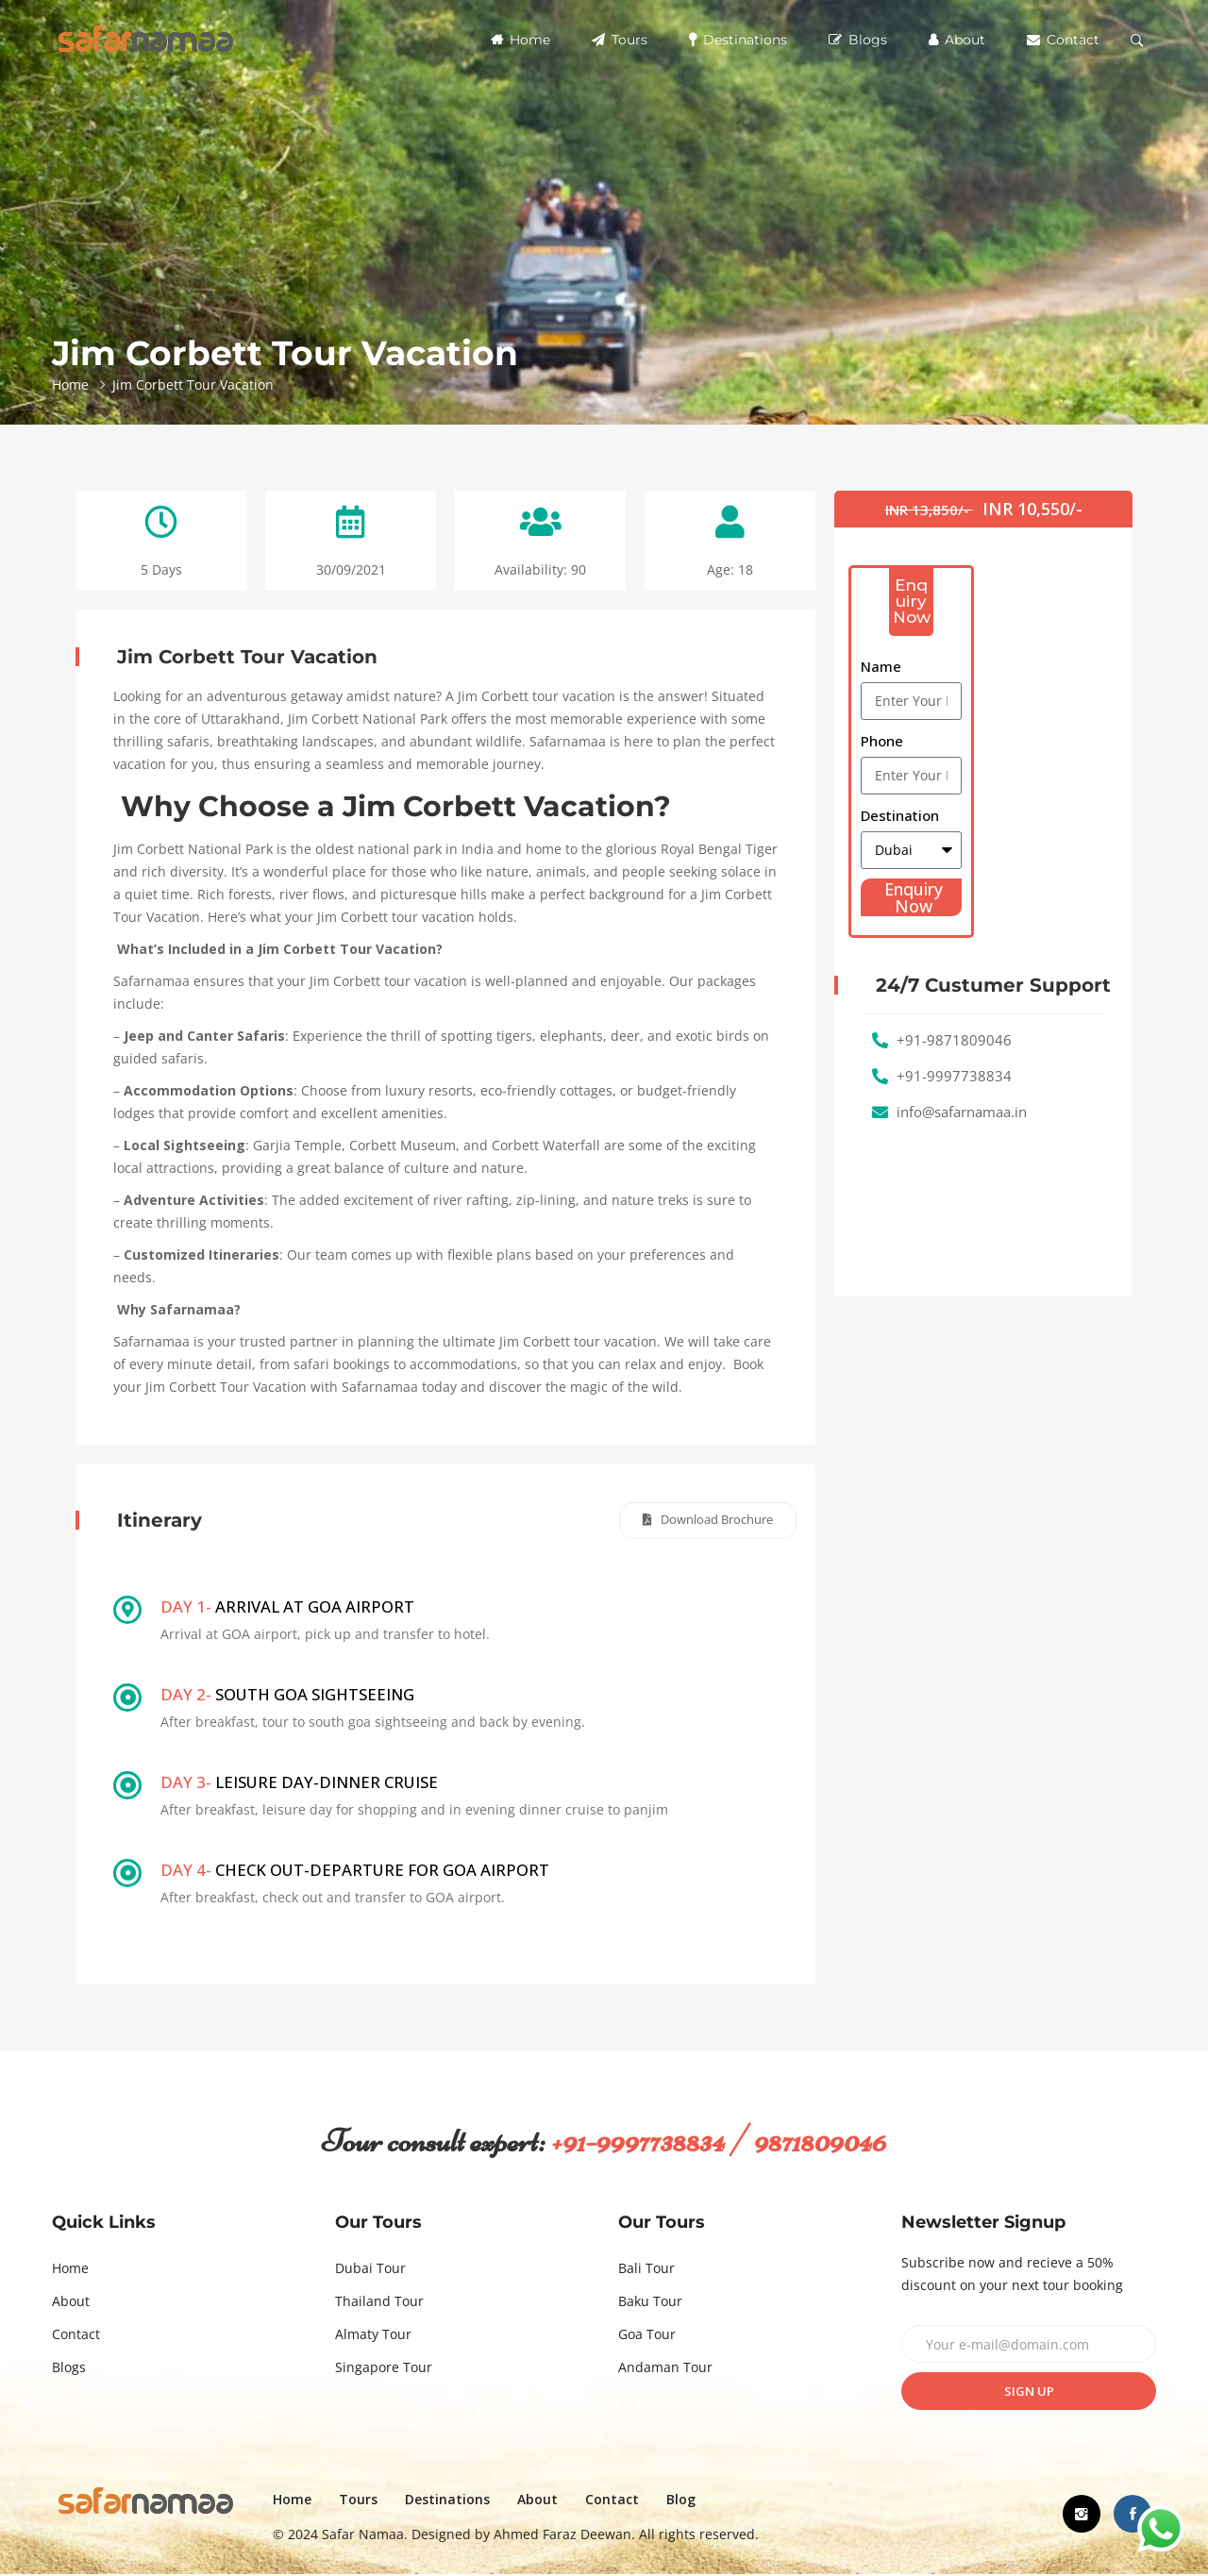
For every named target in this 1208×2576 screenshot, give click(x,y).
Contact (1063, 39)
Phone (882, 740)
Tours (619, 39)
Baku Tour (650, 2303)
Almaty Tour (373, 2336)
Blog (696, 2501)
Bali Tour (646, 2270)
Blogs (858, 39)
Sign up (1029, 2392)
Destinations (738, 39)
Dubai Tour (370, 2270)
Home (520, 39)
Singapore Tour (383, 2369)
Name (881, 666)
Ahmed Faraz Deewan (577, 2536)
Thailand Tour (379, 2303)
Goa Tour (647, 2336)
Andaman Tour (665, 2369)
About (957, 39)
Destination (900, 815)
